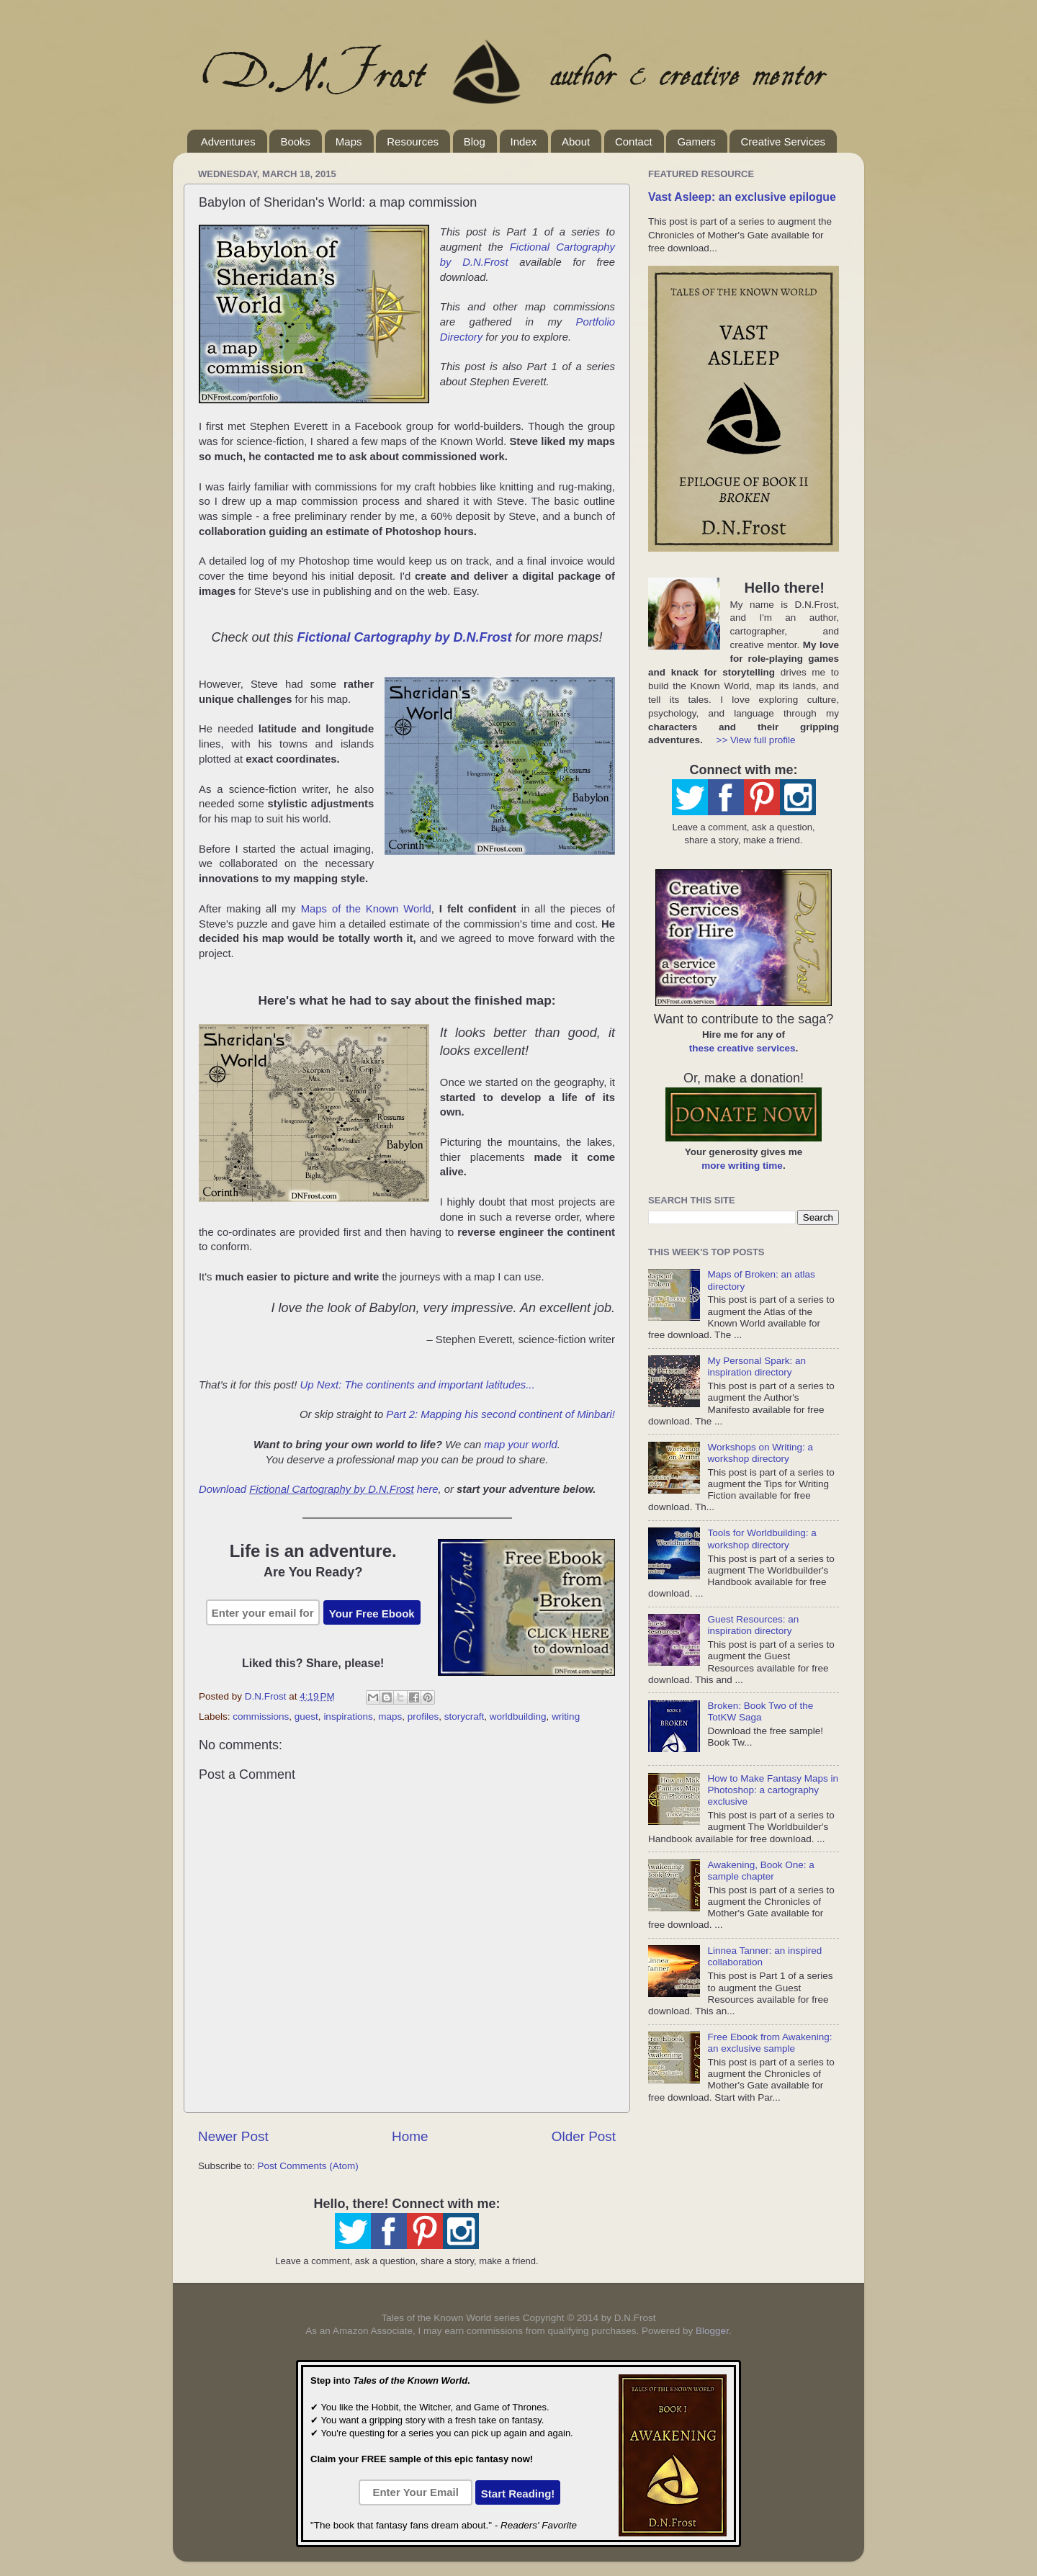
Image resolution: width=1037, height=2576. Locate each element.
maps (390, 1716)
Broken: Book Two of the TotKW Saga (760, 1711)
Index (524, 141)
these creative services (742, 1048)
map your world (520, 1444)
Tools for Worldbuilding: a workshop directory (761, 1538)
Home (410, 2136)
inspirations (347, 1716)
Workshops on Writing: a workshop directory (760, 1453)
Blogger (712, 2330)
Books (295, 141)
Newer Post (233, 2136)
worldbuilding (518, 1716)
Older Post (584, 2136)
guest (306, 1716)
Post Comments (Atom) (308, 2165)
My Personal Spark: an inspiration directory (756, 1366)
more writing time (742, 1165)
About (576, 141)
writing (566, 1716)
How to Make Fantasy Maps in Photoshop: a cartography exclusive (772, 1790)
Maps (349, 141)
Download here (319, 1489)
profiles (423, 1716)
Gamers (696, 141)
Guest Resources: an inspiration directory (753, 1625)
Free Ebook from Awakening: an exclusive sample (769, 2043)
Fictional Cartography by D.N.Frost (404, 637)
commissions (261, 1716)
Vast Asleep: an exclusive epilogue (742, 197)
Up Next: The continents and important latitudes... (417, 1385)
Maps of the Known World (366, 909)
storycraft (464, 1716)
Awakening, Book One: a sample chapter (760, 1870)
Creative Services (782, 141)
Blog (474, 141)
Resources (413, 141)
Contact (633, 141)
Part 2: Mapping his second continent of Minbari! (500, 1414)
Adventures (228, 141)
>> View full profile (756, 740)
